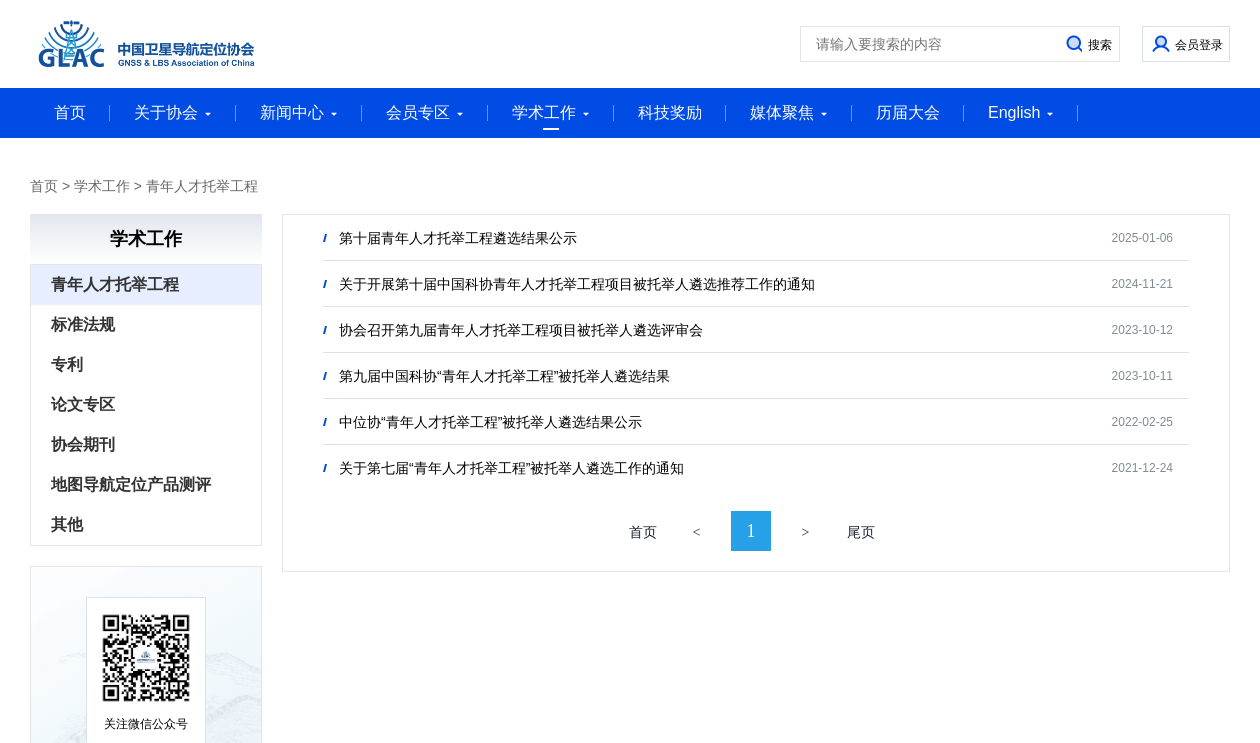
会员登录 (1199, 45)
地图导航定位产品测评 (131, 484)
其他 (67, 524)
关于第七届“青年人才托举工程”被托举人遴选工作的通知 (511, 468)
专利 (67, 364)
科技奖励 (670, 112)
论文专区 (83, 404)
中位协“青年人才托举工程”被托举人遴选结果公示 (490, 422)
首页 (70, 112)
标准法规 (83, 324)
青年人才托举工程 (202, 186)
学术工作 (551, 117)
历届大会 (908, 112)
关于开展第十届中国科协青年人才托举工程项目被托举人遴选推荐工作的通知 (577, 284)
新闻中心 (299, 112)
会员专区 (425, 112)
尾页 (861, 532)
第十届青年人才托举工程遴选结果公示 (458, 238)
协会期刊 (83, 444)
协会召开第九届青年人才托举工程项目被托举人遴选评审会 (521, 330)
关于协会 (173, 112)
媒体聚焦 (789, 112)
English (1021, 112)
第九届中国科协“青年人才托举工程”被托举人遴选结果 (504, 376)
